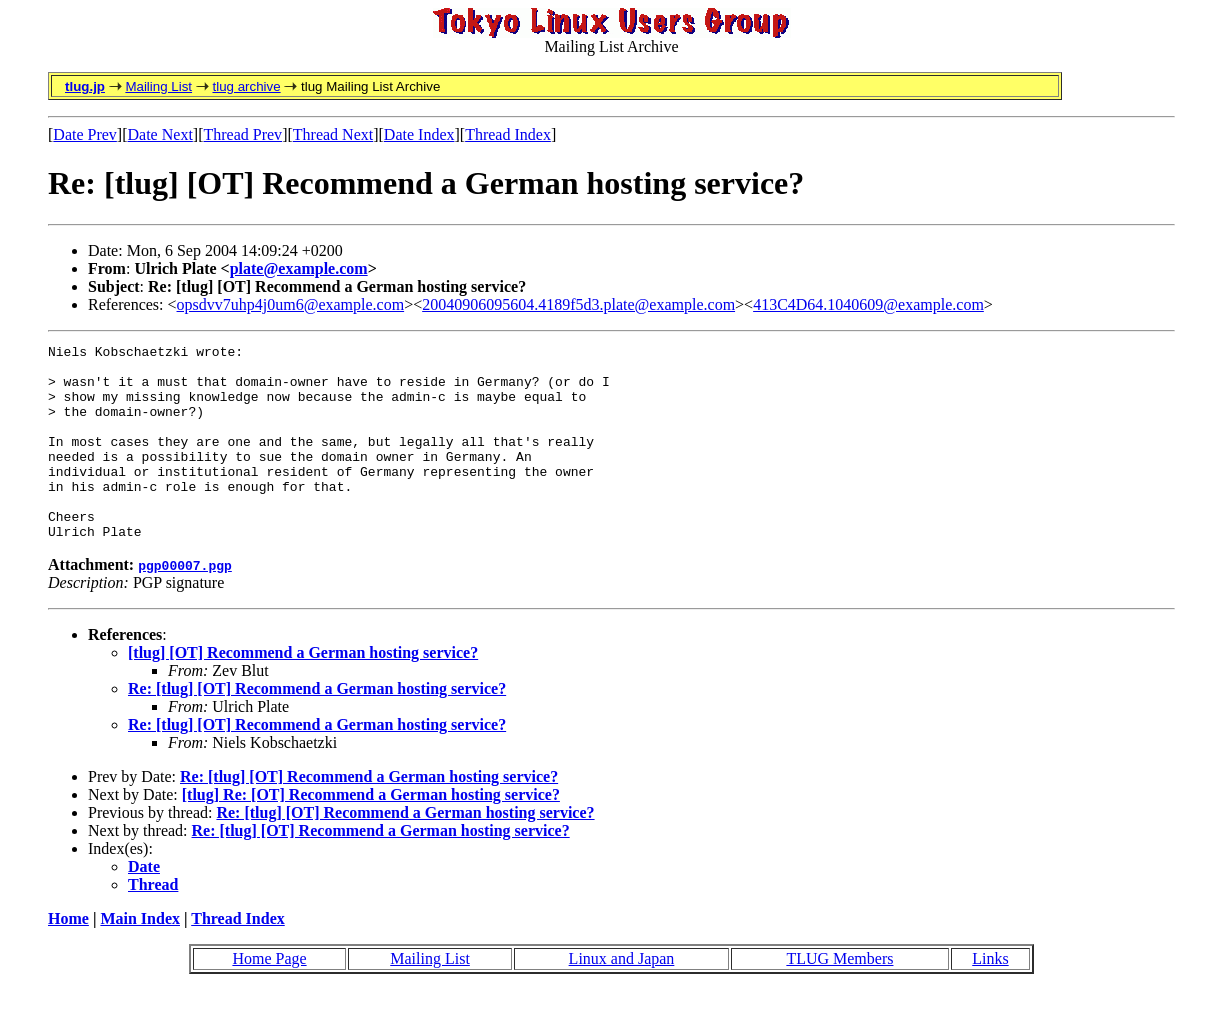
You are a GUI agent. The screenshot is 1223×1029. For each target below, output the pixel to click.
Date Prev (85, 134)
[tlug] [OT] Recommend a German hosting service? (303, 691)
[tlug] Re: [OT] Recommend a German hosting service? (371, 833)
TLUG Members (839, 997)
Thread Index (508, 134)
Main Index (140, 957)
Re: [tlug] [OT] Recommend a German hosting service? (317, 727)
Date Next (160, 134)
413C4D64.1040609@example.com (868, 304)
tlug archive (246, 86)
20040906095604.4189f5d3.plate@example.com (578, 304)
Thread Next (333, 134)
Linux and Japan (622, 997)
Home (68, 957)
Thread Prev (242, 134)
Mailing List (158, 86)
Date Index (419, 134)
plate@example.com (299, 268)
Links (990, 997)
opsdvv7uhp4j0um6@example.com (291, 304)
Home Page (269, 997)
